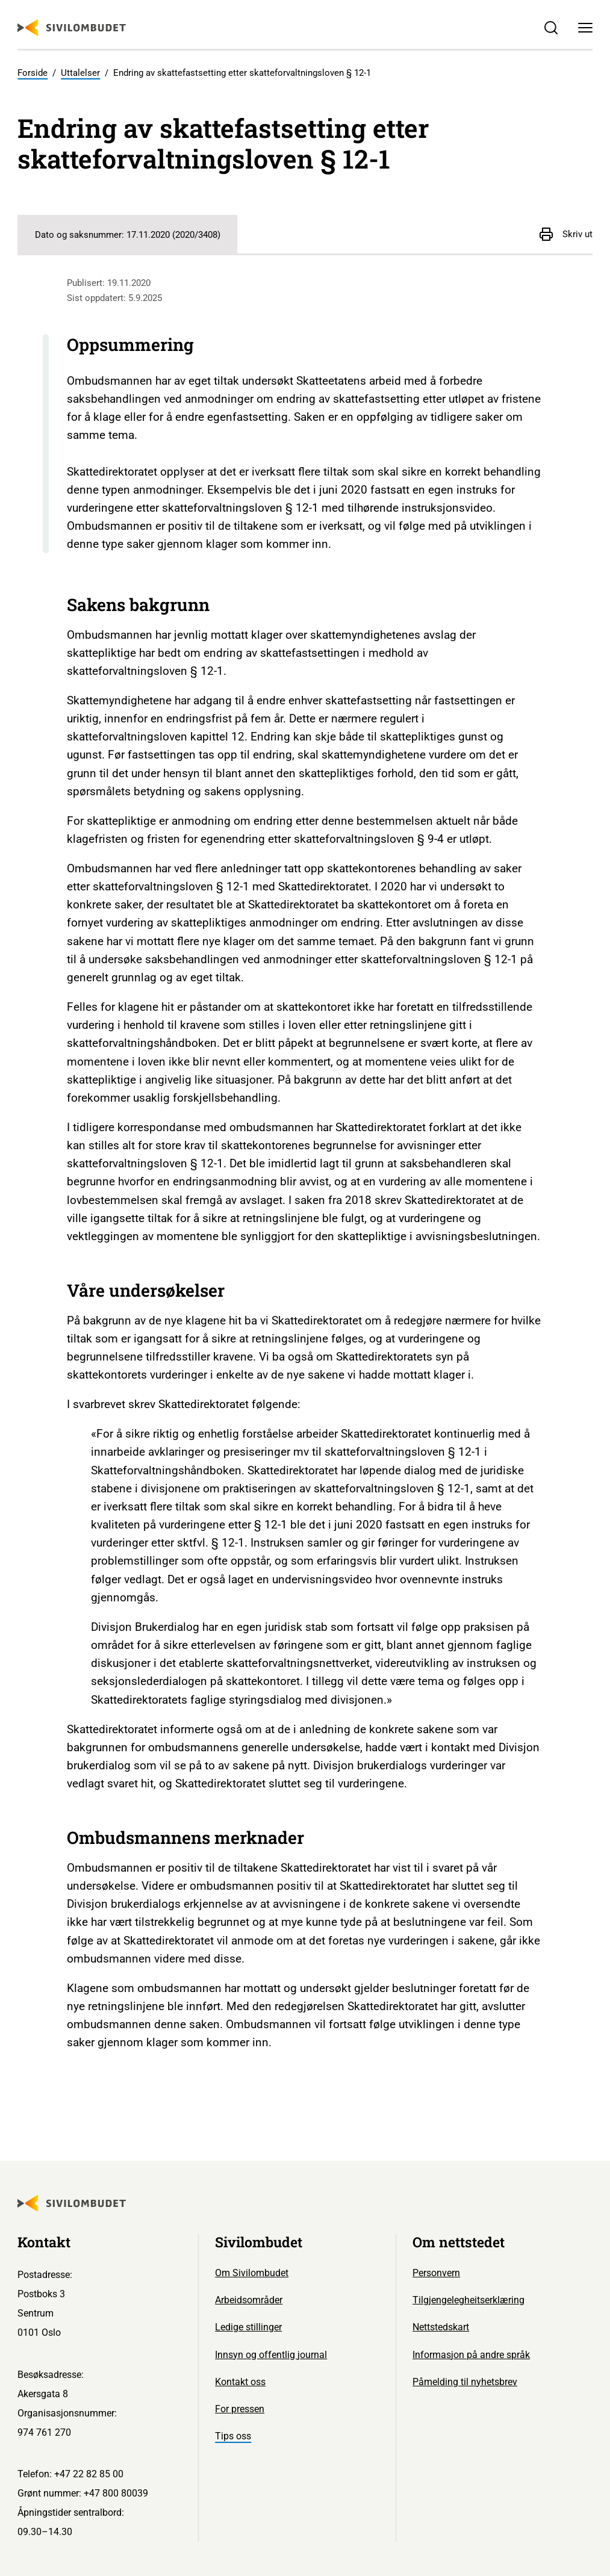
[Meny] (585, 28)
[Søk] (551, 27)
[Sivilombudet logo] (71, 27)
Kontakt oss (240, 2382)
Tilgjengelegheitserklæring (468, 2300)
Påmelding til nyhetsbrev (464, 2382)
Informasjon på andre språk (471, 2354)
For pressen (239, 2409)
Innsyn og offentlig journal (271, 2354)
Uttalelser (80, 72)
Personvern (436, 2273)
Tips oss (233, 2436)
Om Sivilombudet (251, 2273)
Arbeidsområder (248, 2300)
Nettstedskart (440, 2327)
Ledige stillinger (248, 2327)
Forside (32, 72)
